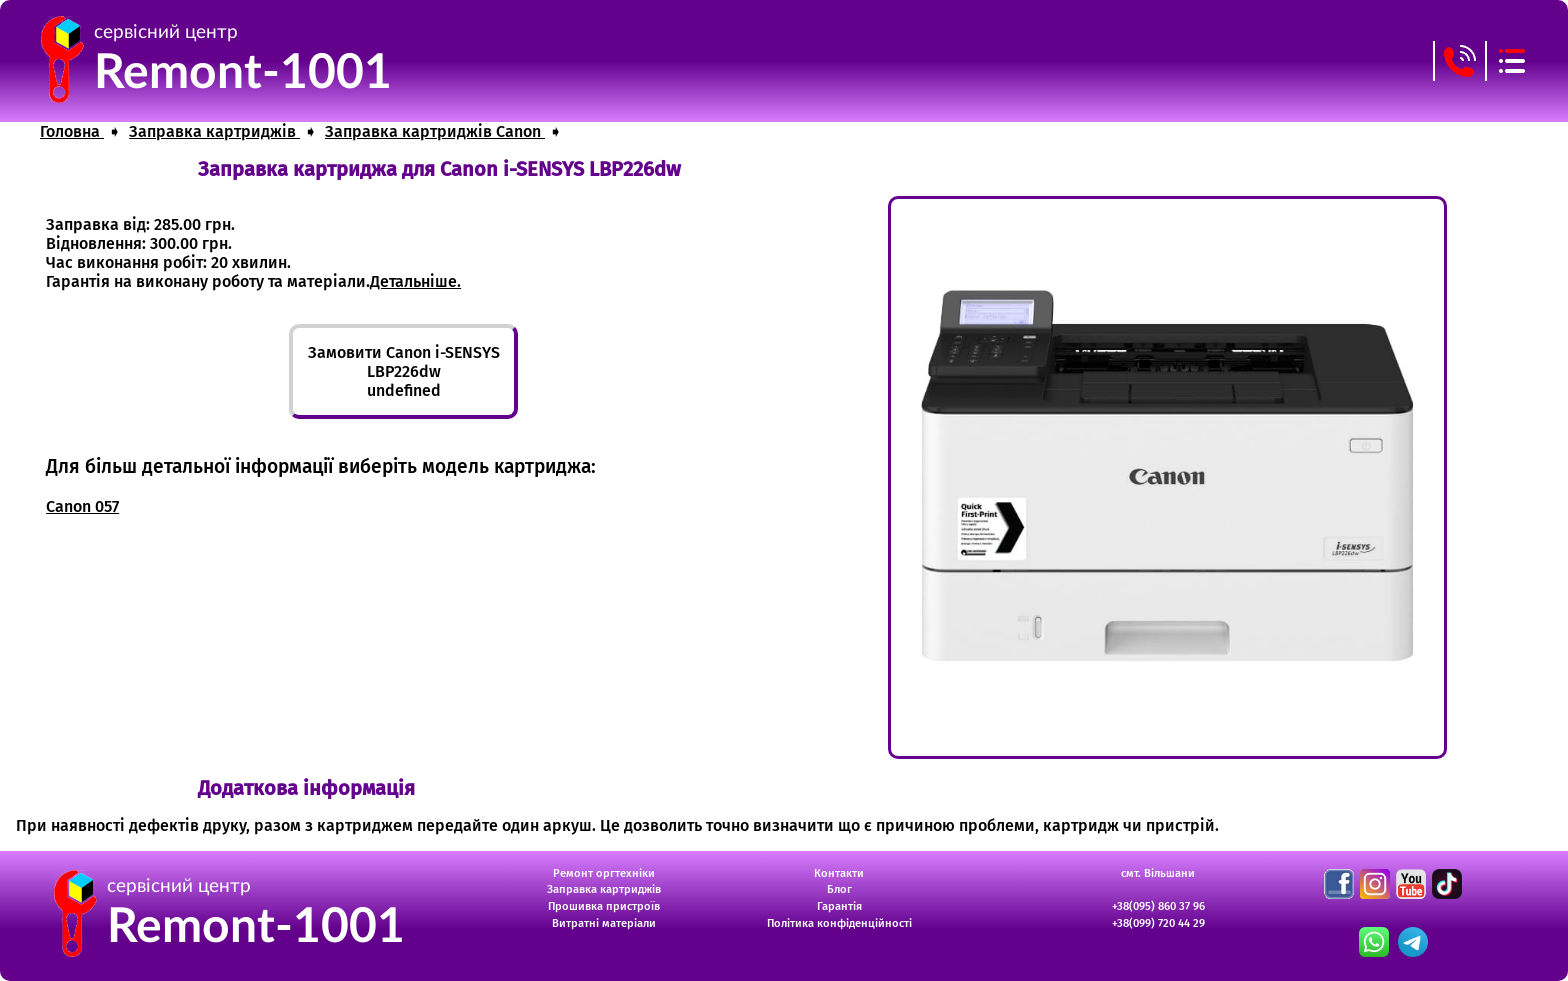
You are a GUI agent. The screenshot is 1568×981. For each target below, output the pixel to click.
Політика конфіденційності (839, 923)
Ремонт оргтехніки (604, 873)
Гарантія (839, 906)
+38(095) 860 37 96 (1158, 906)
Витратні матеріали (604, 923)
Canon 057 (82, 506)
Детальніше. (415, 281)
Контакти (839, 873)
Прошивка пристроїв (604, 906)
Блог (839, 889)
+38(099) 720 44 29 (1158, 923)
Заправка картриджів (604, 889)
